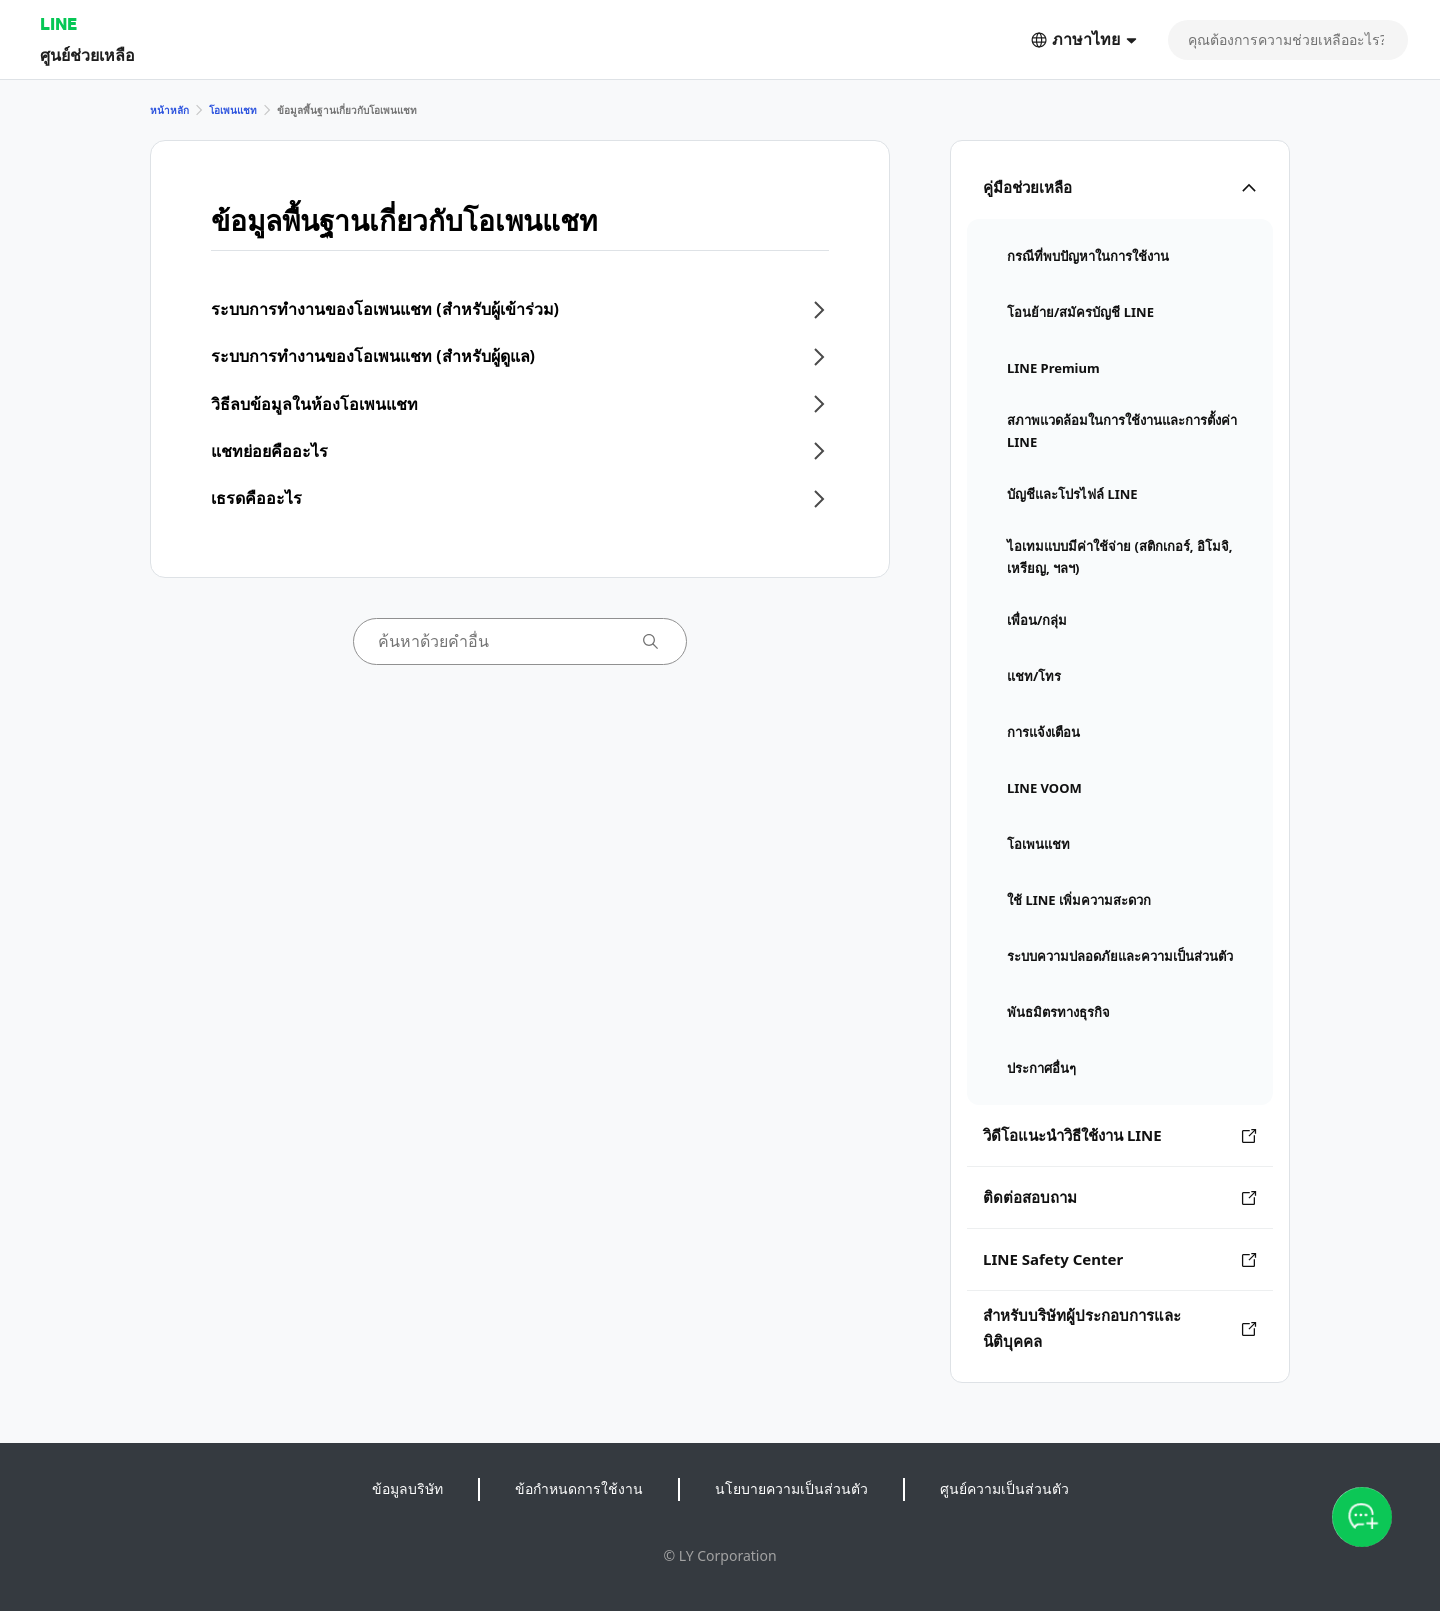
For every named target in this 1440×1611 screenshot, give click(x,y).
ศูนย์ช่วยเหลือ (87, 54)
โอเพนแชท (233, 110)
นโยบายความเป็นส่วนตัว (791, 1488)
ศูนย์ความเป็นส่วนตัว (1004, 1488)
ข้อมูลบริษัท (407, 1488)
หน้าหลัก (169, 110)
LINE (58, 23)
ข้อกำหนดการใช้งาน (579, 1488)
